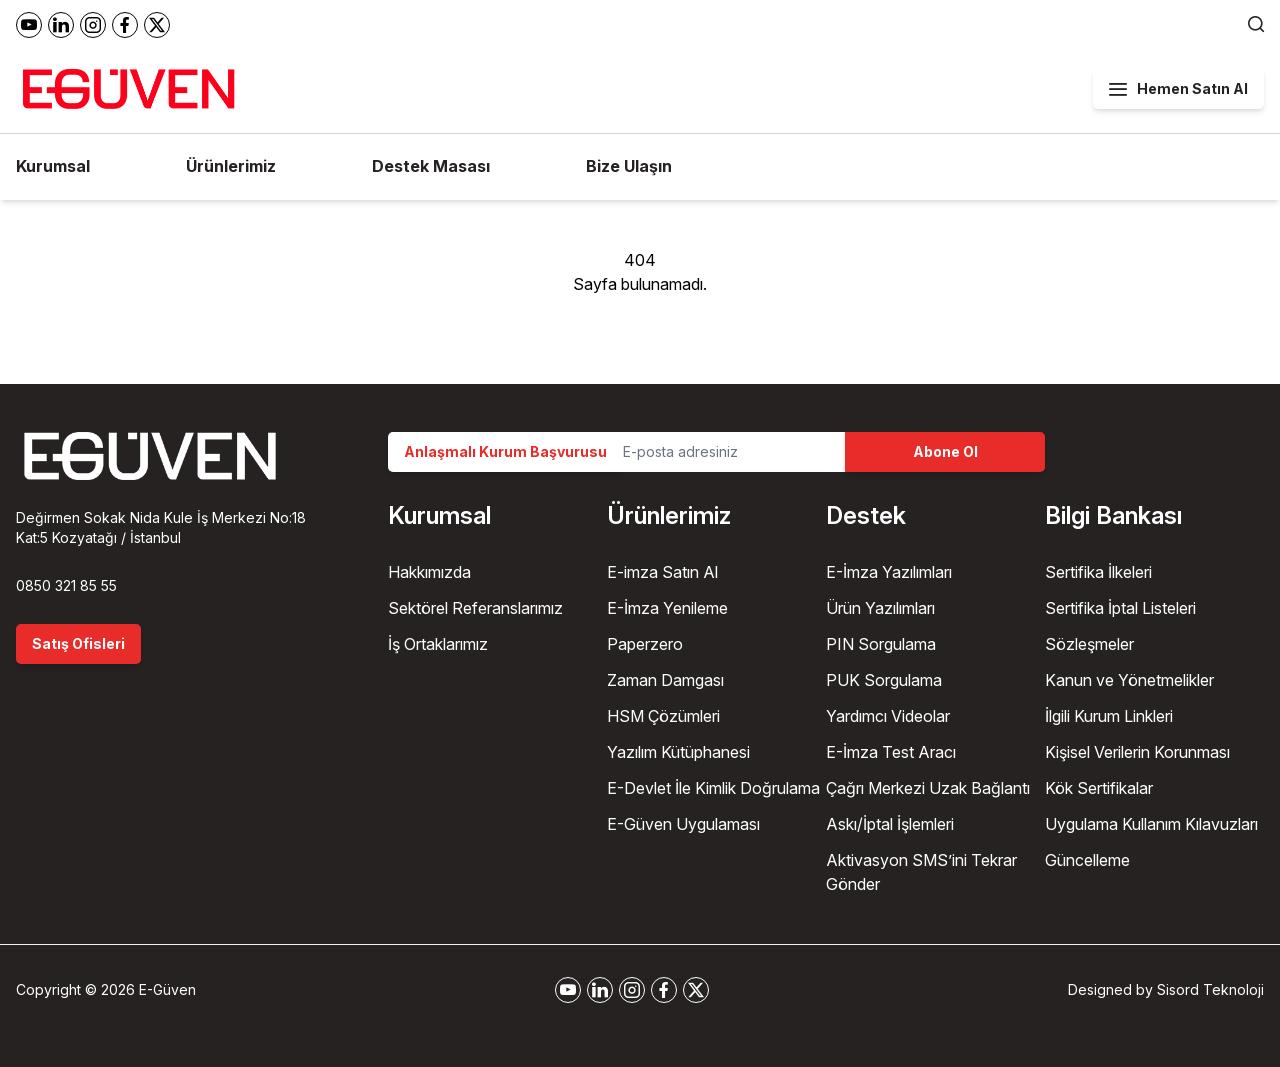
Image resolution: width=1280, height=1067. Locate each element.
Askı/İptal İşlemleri (890, 824)
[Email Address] (726, 452)
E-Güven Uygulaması (683, 824)
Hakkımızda (429, 572)
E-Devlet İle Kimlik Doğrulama (713, 788)
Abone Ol (945, 451)
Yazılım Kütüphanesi (678, 752)
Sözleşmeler (1089, 644)
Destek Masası (431, 166)
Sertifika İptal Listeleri (1120, 608)
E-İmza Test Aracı (891, 752)
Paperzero (645, 644)
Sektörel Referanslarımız (475, 608)
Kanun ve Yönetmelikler (1129, 680)
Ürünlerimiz (231, 166)
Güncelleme (1087, 860)
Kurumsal (53, 166)
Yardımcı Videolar (888, 716)
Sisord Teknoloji (1210, 989)
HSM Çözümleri (663, 716)
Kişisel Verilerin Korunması (1137, 752)
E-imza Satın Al (662, 572)
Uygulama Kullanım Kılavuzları (1151, 824)
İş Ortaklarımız (438, 644)
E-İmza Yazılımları (889, 572)
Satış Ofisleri (78, 643)
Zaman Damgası (665, 680)
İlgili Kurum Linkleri (1109, 716)
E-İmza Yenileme (667, 608)
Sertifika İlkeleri (1098, 572)
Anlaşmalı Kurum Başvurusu (505, 451)
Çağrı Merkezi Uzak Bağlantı (928, 788)
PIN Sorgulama (881, 644)
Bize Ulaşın (629, 166)
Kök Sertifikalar (1099, 788)
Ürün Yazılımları (880, 608)
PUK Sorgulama (884, 680)
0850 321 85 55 (66, 585)
